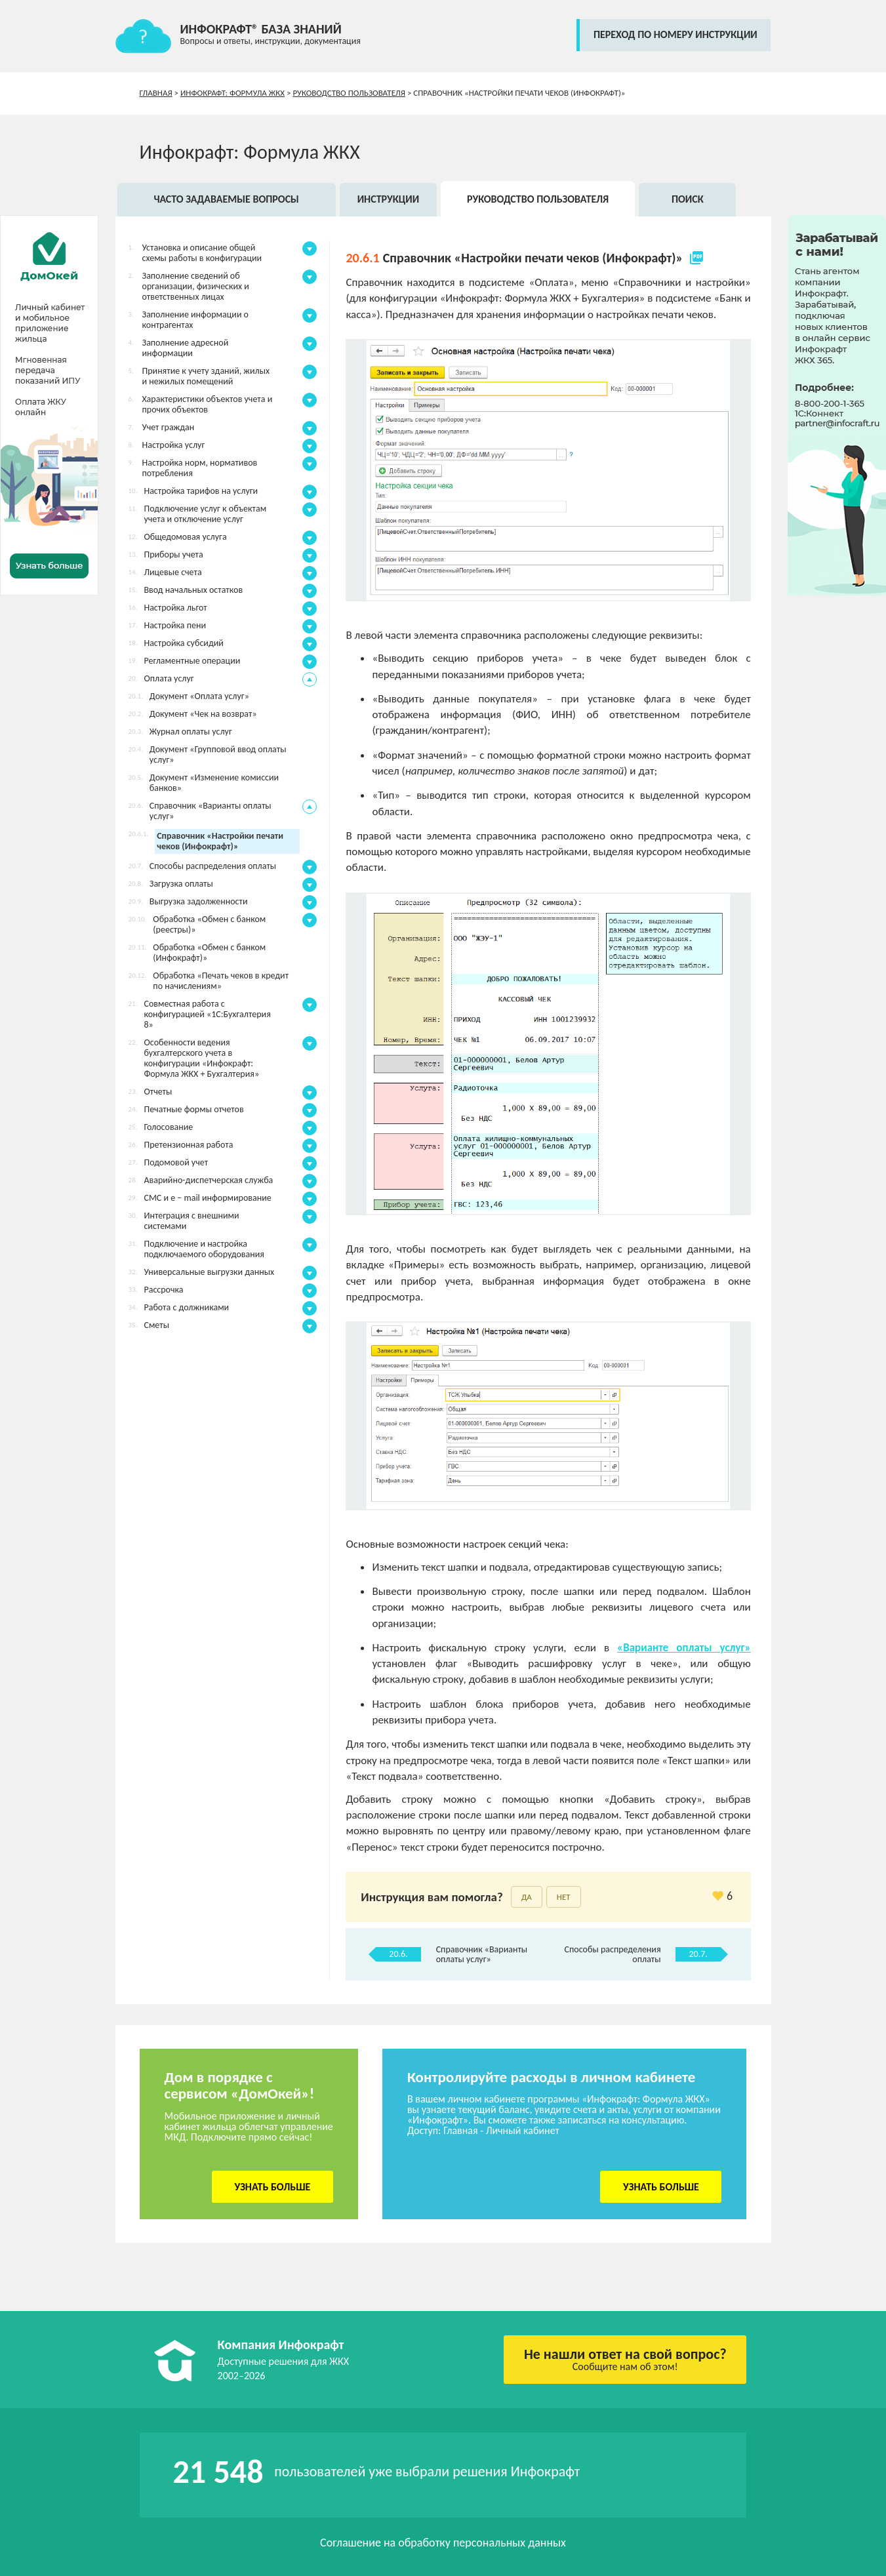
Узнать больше (272, 2187)
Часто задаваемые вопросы (225, 199)
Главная (156, 93)
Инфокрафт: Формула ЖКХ (232, 93)
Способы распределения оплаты (613, 1954)
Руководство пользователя (348, 93)
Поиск (688, 199)
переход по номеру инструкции (675, 34)
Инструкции (388, 199)
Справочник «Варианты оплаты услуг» (482, 1954)
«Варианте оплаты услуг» (684, 1648)
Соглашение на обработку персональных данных (443, 2542)
